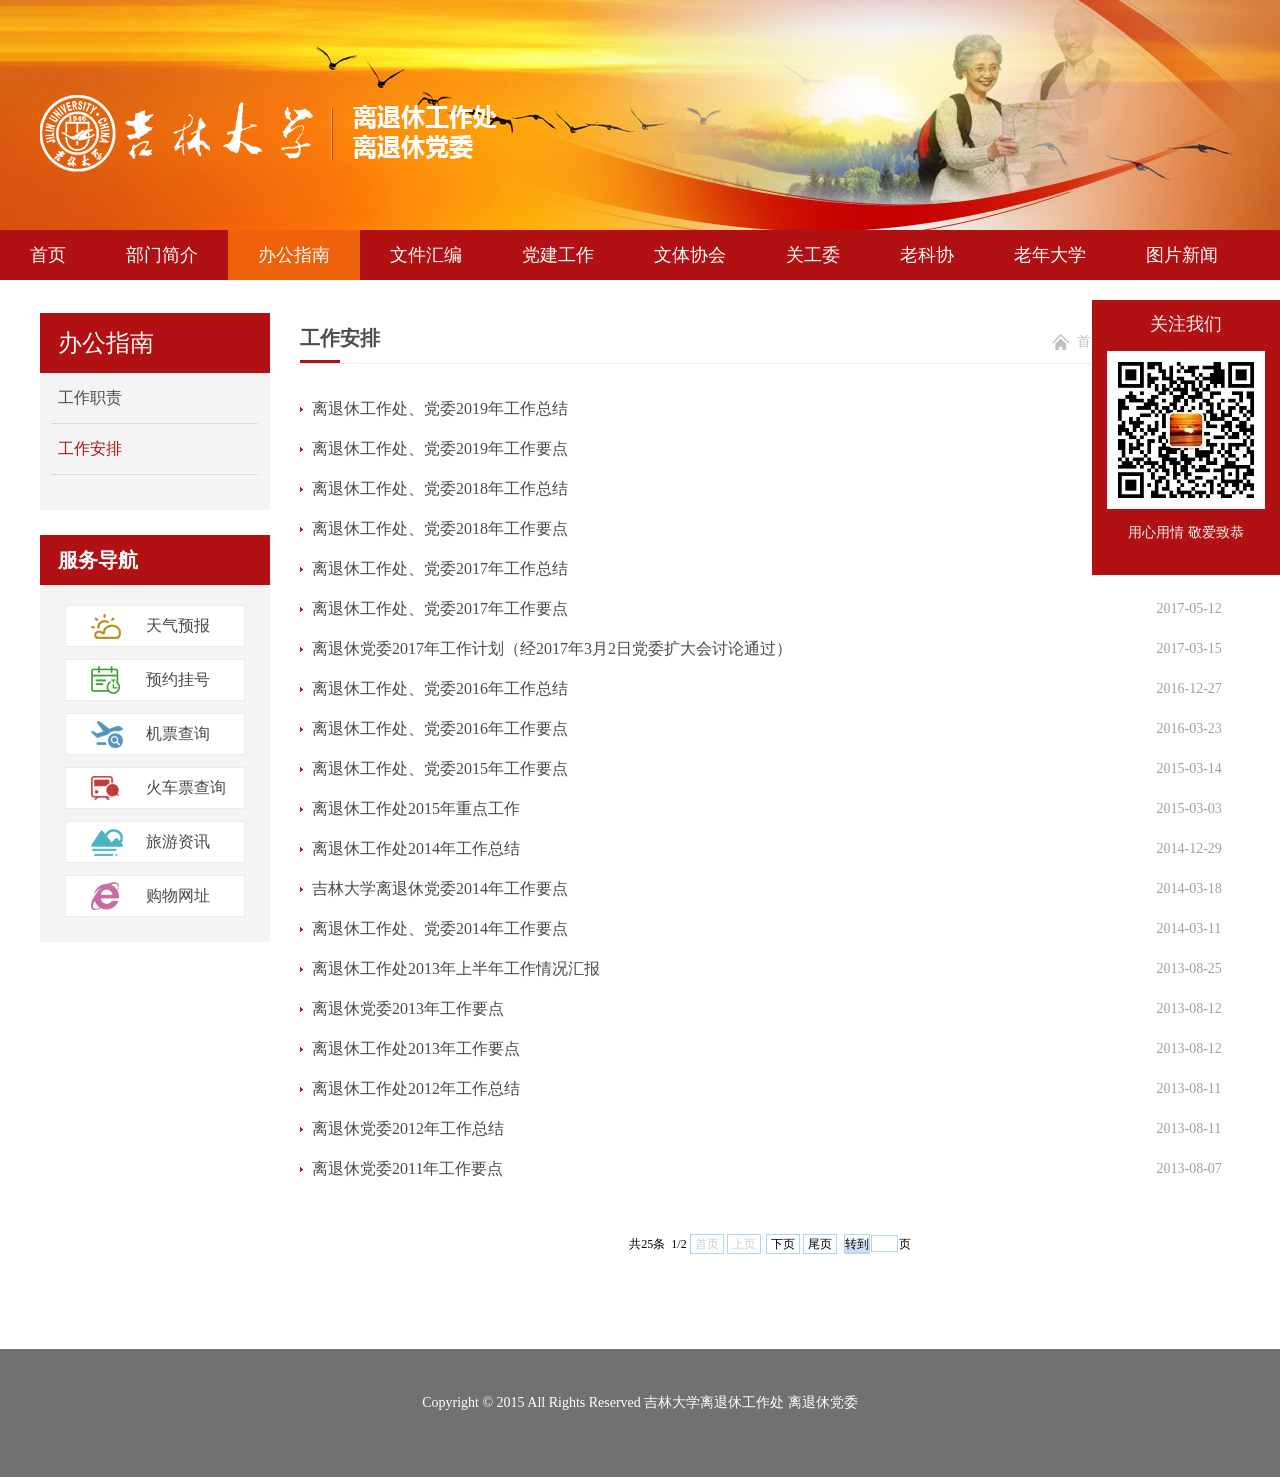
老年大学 (1050, 255)
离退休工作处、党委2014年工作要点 (440, 928)
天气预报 (178, 625)
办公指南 (294, 255)
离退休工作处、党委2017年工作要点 (440, 608)
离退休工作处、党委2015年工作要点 (440, 768)
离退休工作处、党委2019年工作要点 (440, 448)
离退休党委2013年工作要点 (408, 1008)
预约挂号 (178, 679)
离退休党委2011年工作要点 (407, 1168)
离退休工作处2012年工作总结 (416, 1088)
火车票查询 (186, 787)
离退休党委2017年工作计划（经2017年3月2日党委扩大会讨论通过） (552, 648)
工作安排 (90, 448)
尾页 (820, 1244)
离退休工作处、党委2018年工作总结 (440, 488)
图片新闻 (1182, 255)
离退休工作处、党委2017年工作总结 (440, 568)
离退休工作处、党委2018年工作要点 (440, 528)
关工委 (813, 255)
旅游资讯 (178, 841)
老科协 (927, 255)
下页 (783, 1244)
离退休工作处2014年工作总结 (416, 848)
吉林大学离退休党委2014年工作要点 (440, 888)
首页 (48, 255)
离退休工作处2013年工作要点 (416, 1048)
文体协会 (690, 255)
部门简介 (162, 255)
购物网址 (178, 895)
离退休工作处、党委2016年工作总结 (440, 688)
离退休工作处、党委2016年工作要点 (440, 728)
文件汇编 (426, 255)
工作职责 (90, 397)
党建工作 (558, 255)
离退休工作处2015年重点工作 (416, 808)
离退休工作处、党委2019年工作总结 (440, 408)
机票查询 (178, 733)
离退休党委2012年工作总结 (408, 1128)
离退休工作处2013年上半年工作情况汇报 (456, 968)
